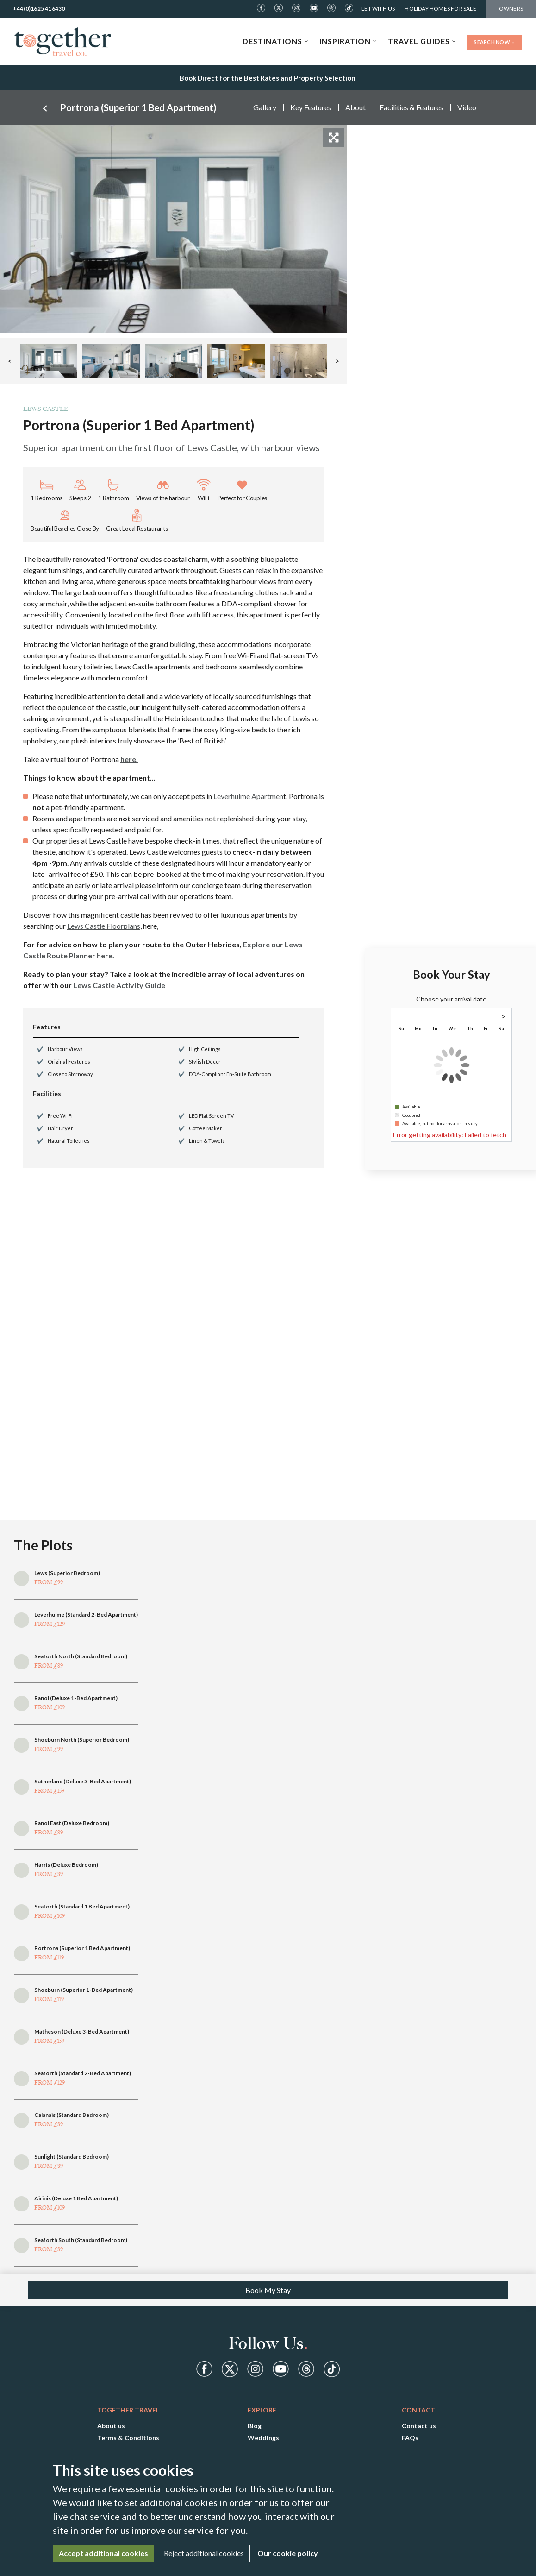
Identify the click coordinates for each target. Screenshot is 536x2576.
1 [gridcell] (501, 1038)
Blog (255, 2426)
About (355, 107)
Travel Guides (422, 41)
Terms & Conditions (128, 2438)
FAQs (410, 2438)
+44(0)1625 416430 (39, 8)
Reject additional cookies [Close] (204, 2553)
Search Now (494, 42)
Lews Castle (45, 408)
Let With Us (378, 8)
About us (111, 2426)
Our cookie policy (287, 2553)
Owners (511, 8)
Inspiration (348, 41)
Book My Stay (268, 2290)
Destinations (275, 41)
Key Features (310, 107)
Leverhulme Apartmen (248, 796)
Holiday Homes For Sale (440, 8)
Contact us (419, 2426)
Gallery (264, 107)
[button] (48, 361)
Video (466, 107)
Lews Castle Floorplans (103, 925)
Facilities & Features (411, 107)
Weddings (263, 2438)
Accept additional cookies (103, 2553)
